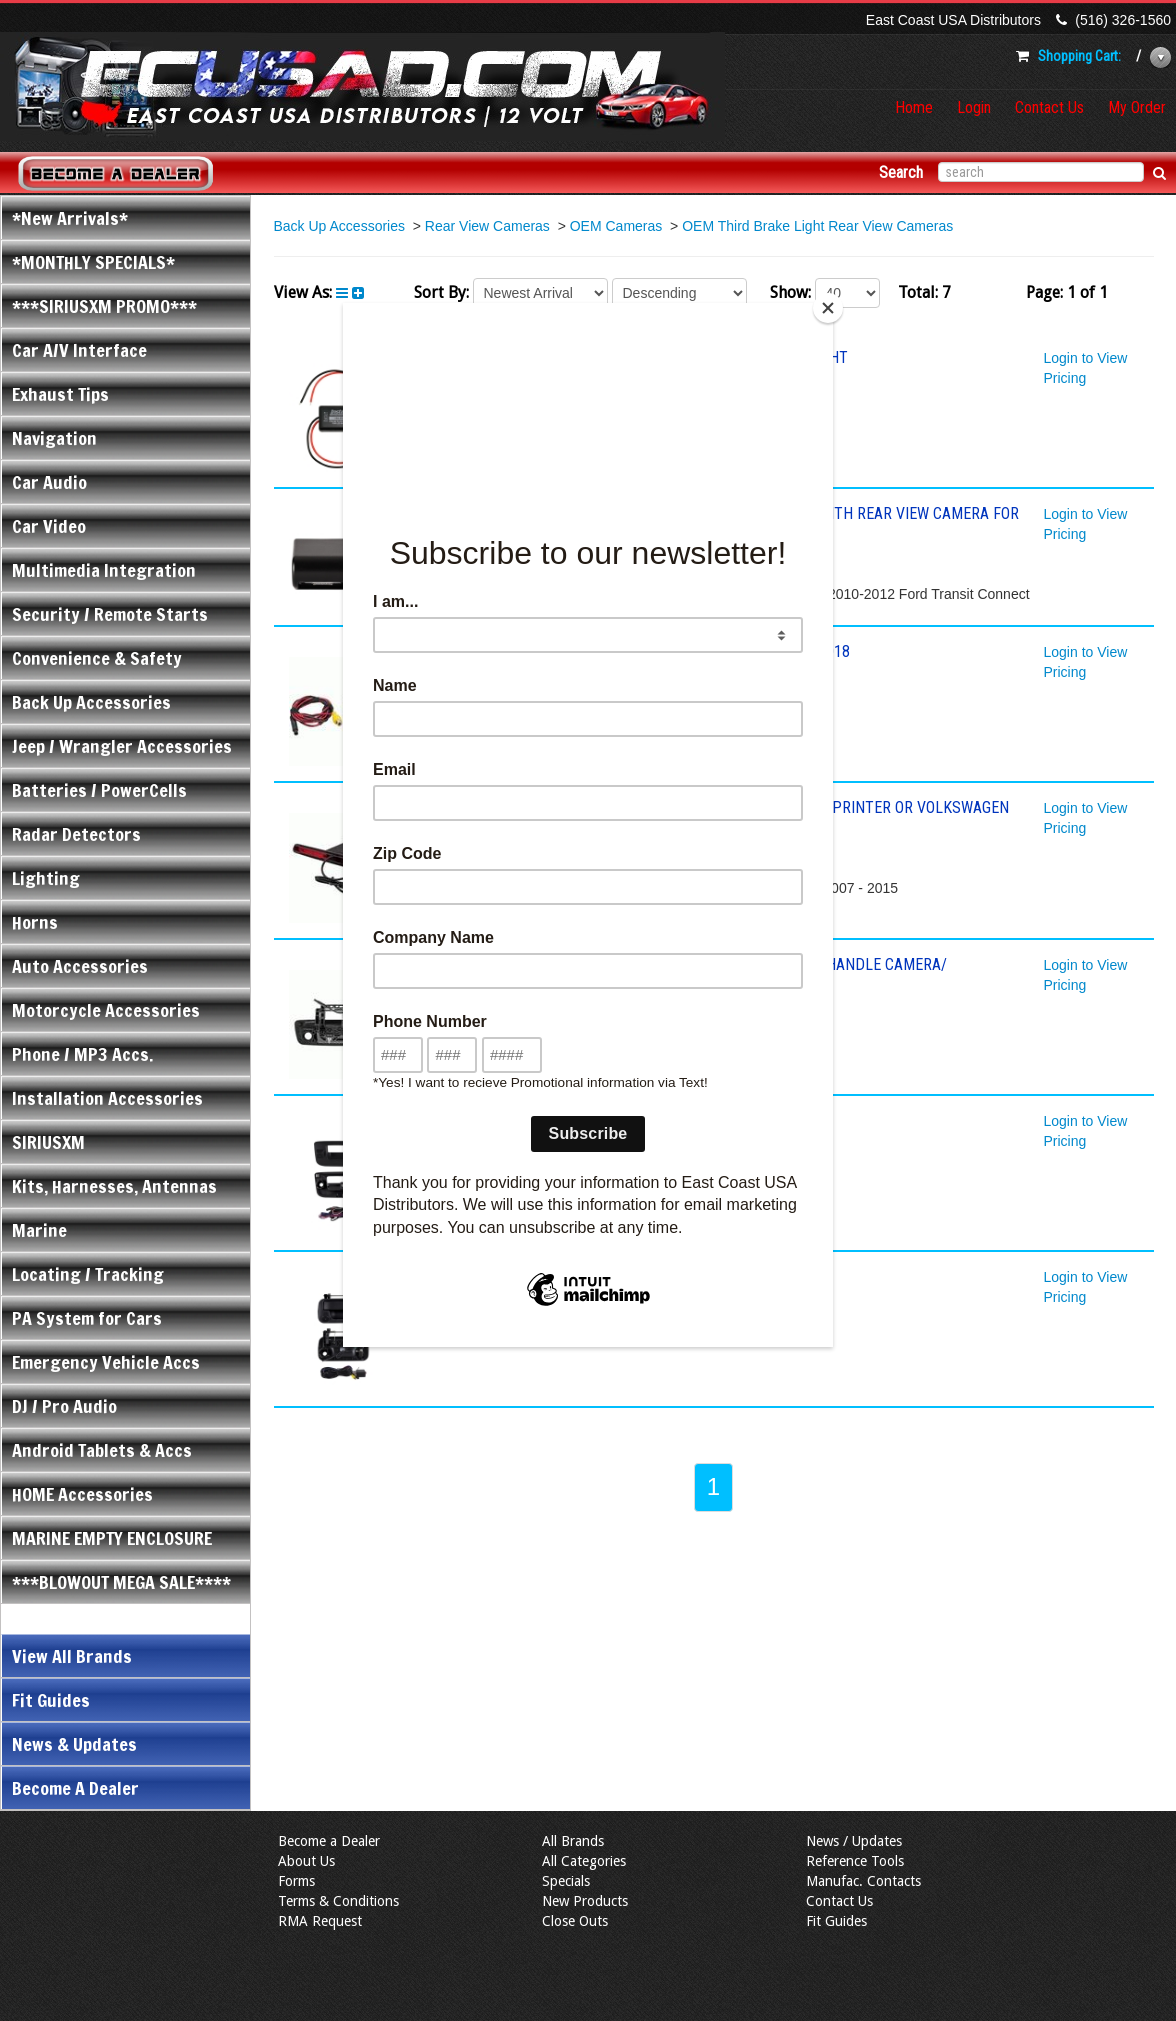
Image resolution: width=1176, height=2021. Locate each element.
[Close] (828, 308)
